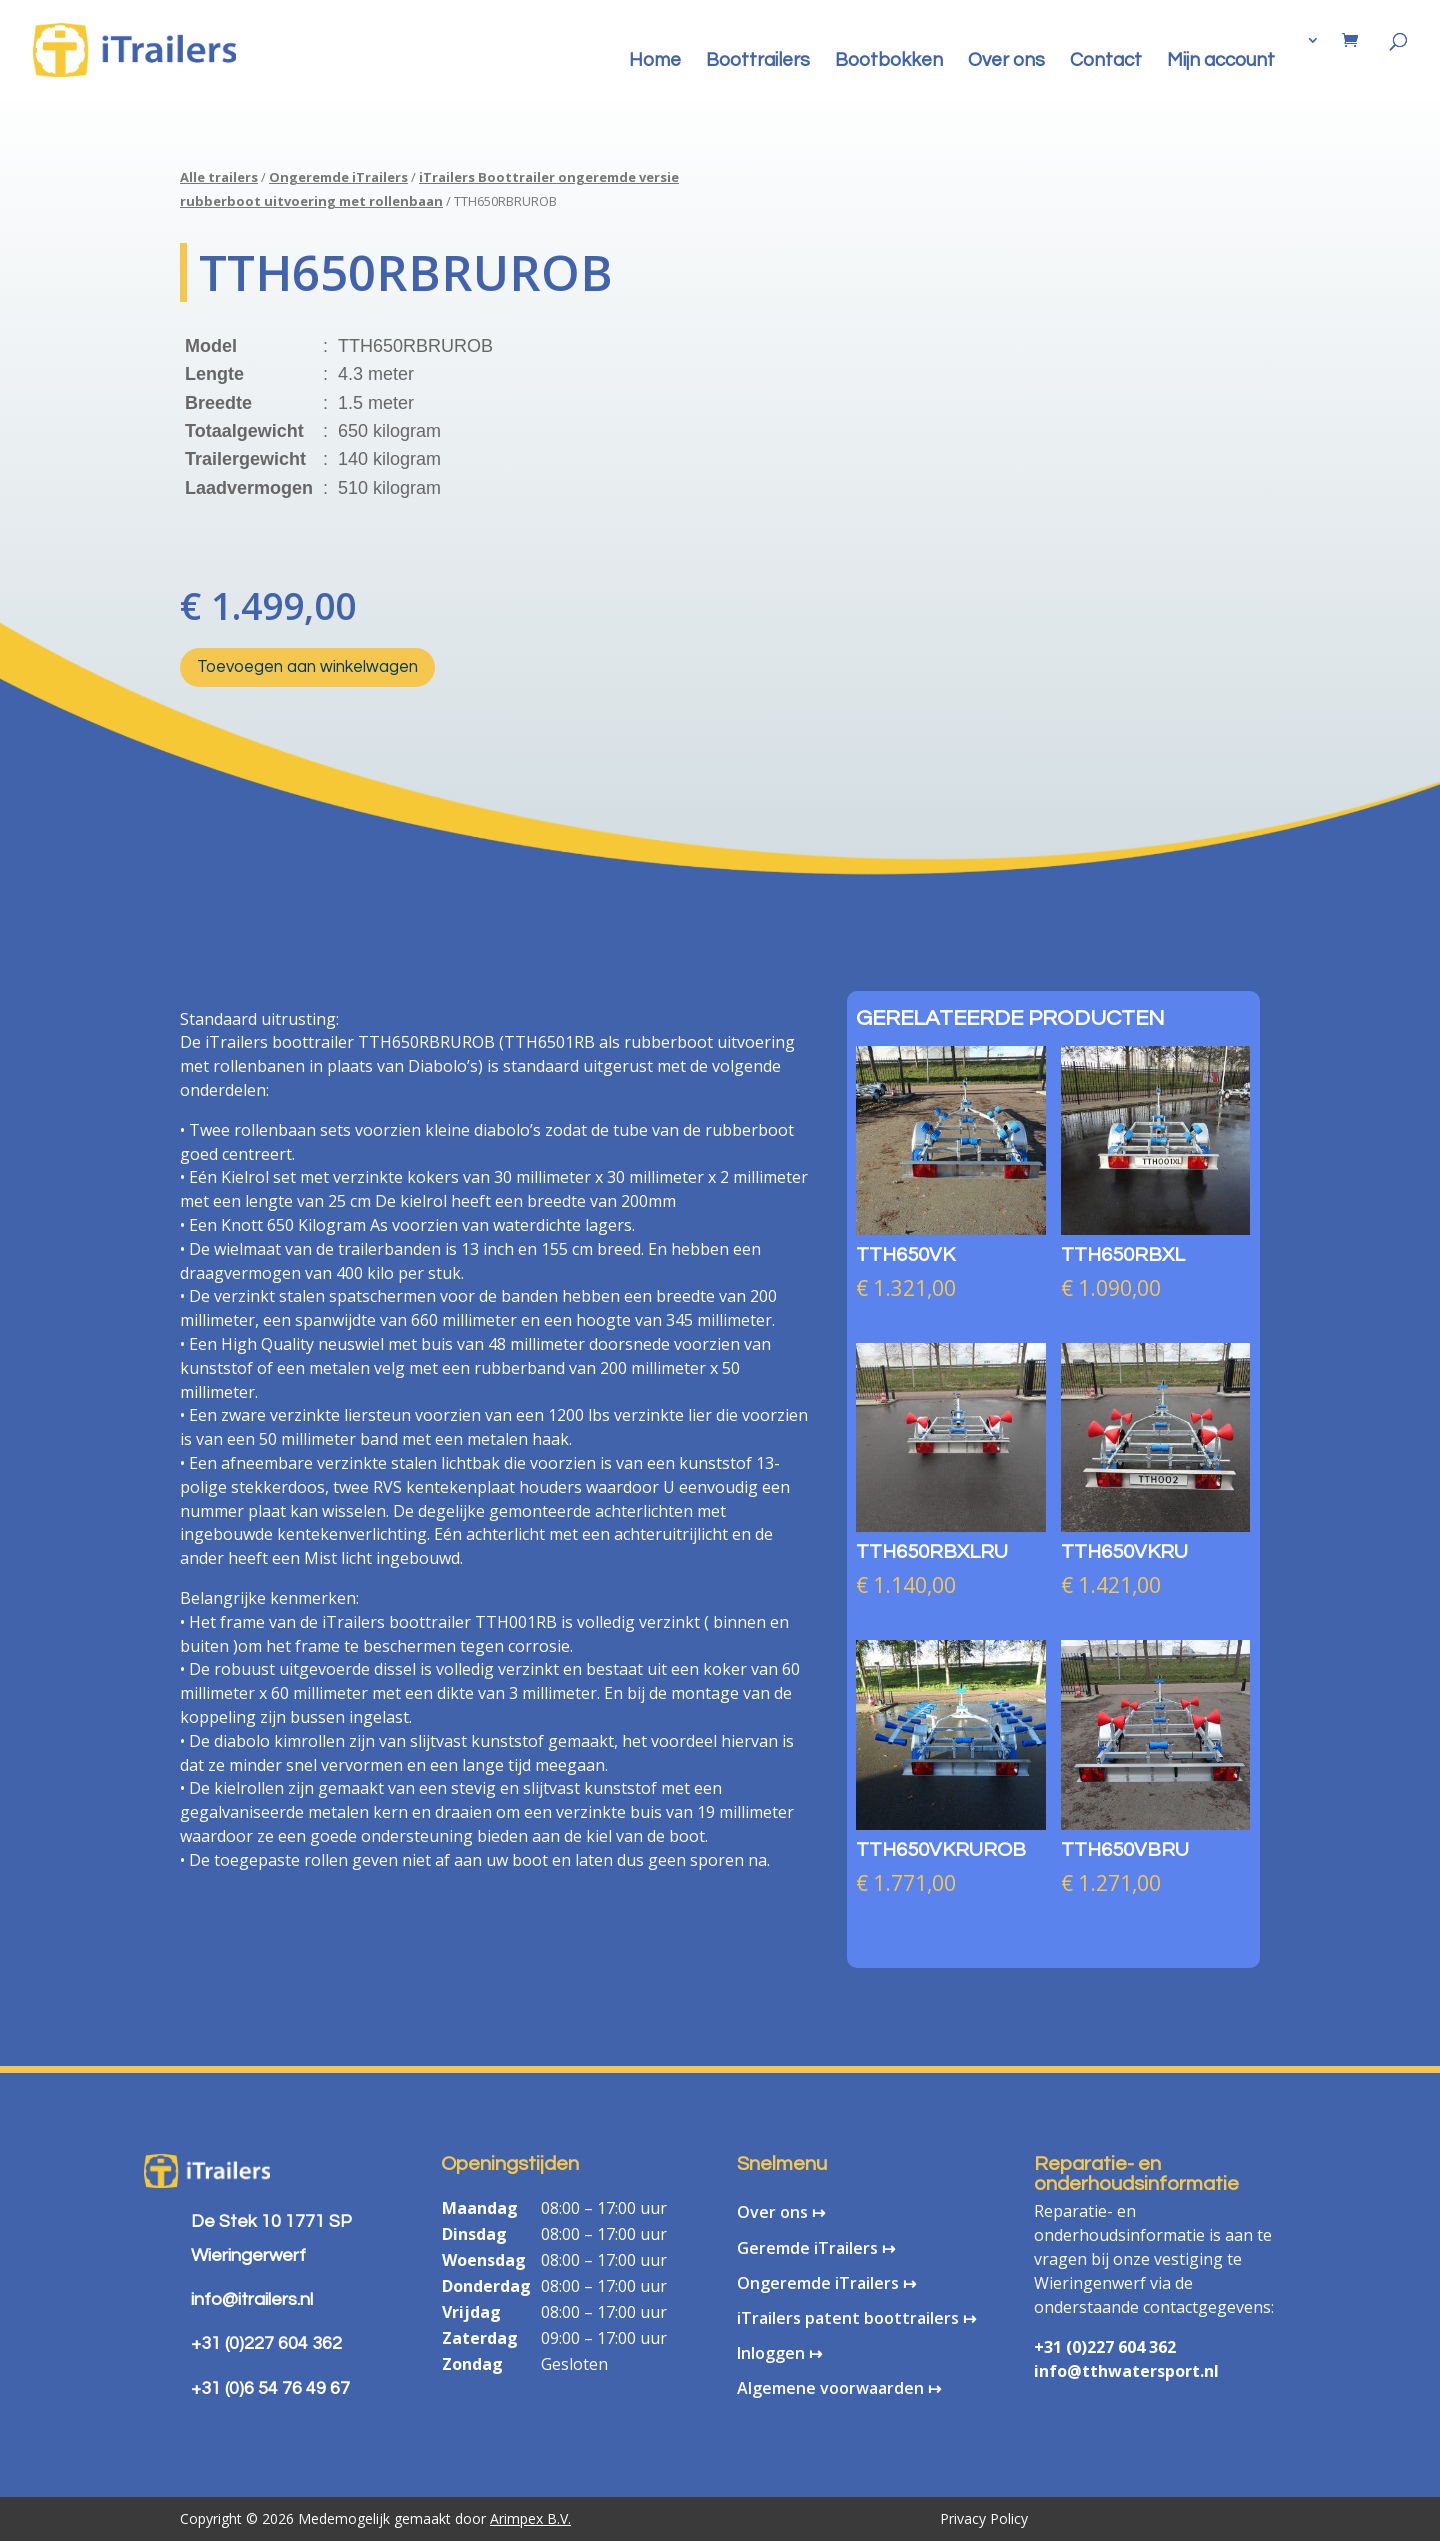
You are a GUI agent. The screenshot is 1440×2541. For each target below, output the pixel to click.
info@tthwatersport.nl (1126, 2371)
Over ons (1006, 61)
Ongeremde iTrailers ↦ (826, 2283)
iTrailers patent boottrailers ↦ (856, 2318)
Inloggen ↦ (779, 2353)
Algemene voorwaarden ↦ (839, 2388)
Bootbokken (889, 61)
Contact (1106, 61)
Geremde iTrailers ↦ (816, 2248)
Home (655, 61)
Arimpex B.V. (530, 2518)
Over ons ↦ (781, 2212)
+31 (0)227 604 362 (1105, 2347)
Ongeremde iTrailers (338, 177)
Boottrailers (758, 61)
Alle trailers (219, 177)
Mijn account (1221, 61)
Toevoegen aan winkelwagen (307, 667)
